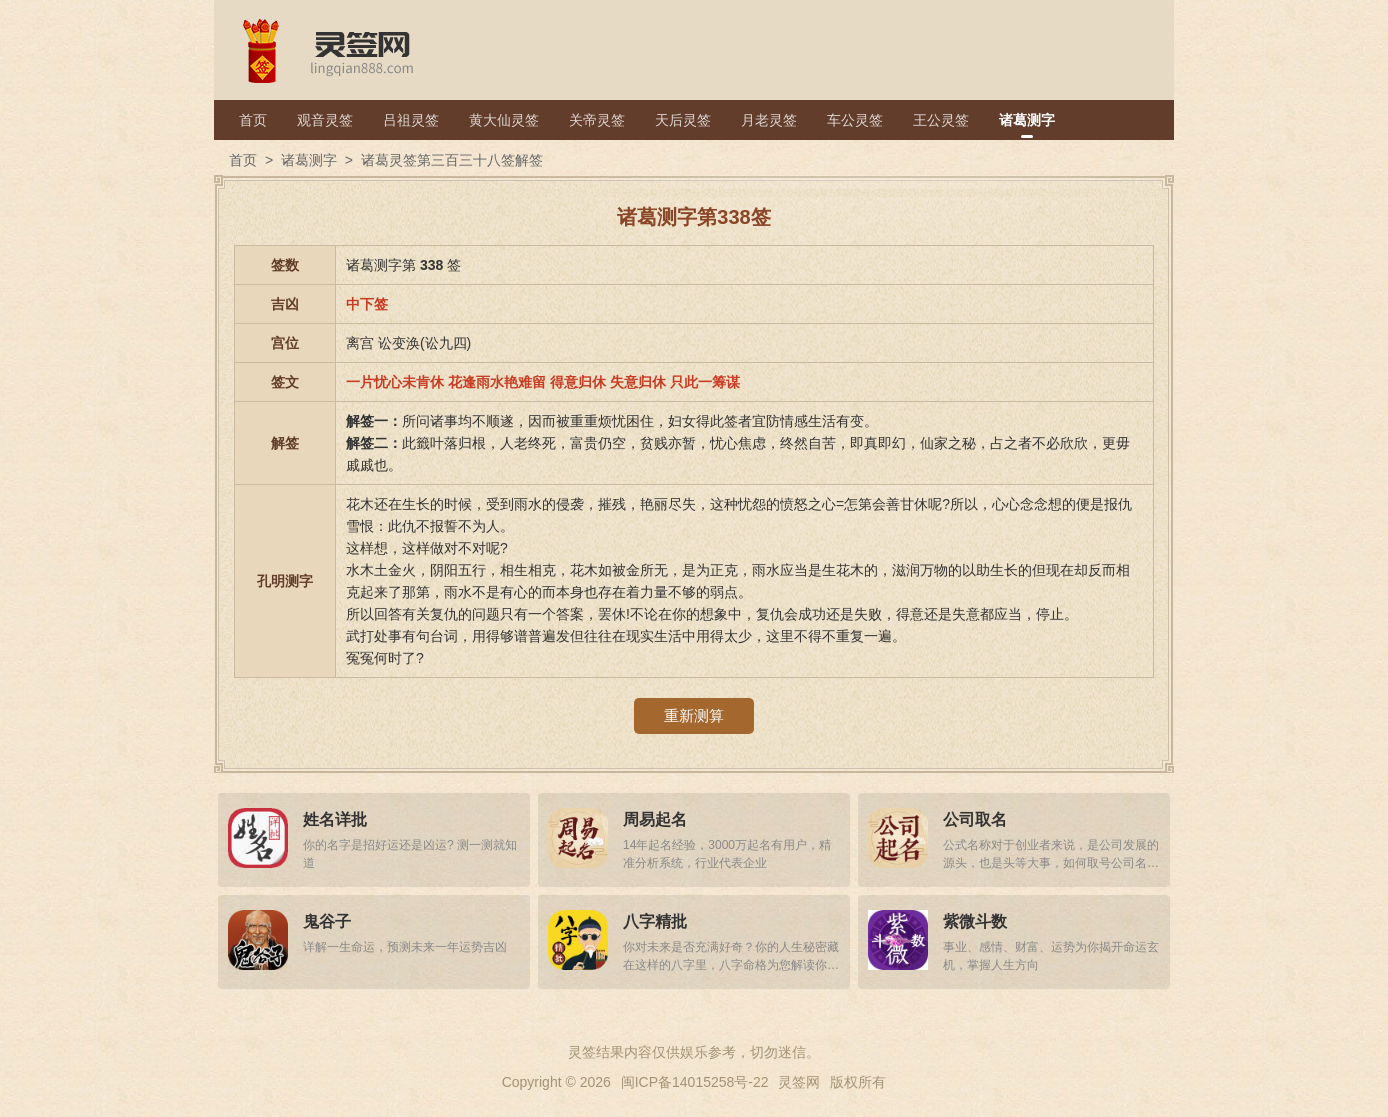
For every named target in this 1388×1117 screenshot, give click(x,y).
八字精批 (655, 921)
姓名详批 (335, 819)
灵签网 (799, 1082)
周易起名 (655, 819)
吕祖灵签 (411, 120)
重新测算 (694, 715)
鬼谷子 (327, 921)
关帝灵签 (597, 120)
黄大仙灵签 (504, 120)
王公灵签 (941, 120)
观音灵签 (325, 120)
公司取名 (975, 819)
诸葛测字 (1027, 120)
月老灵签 (769, 120)
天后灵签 (683, 120)
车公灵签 (855, 120)
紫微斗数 (975, 921)
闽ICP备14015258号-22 (695, 1082)
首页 (253, 120)
